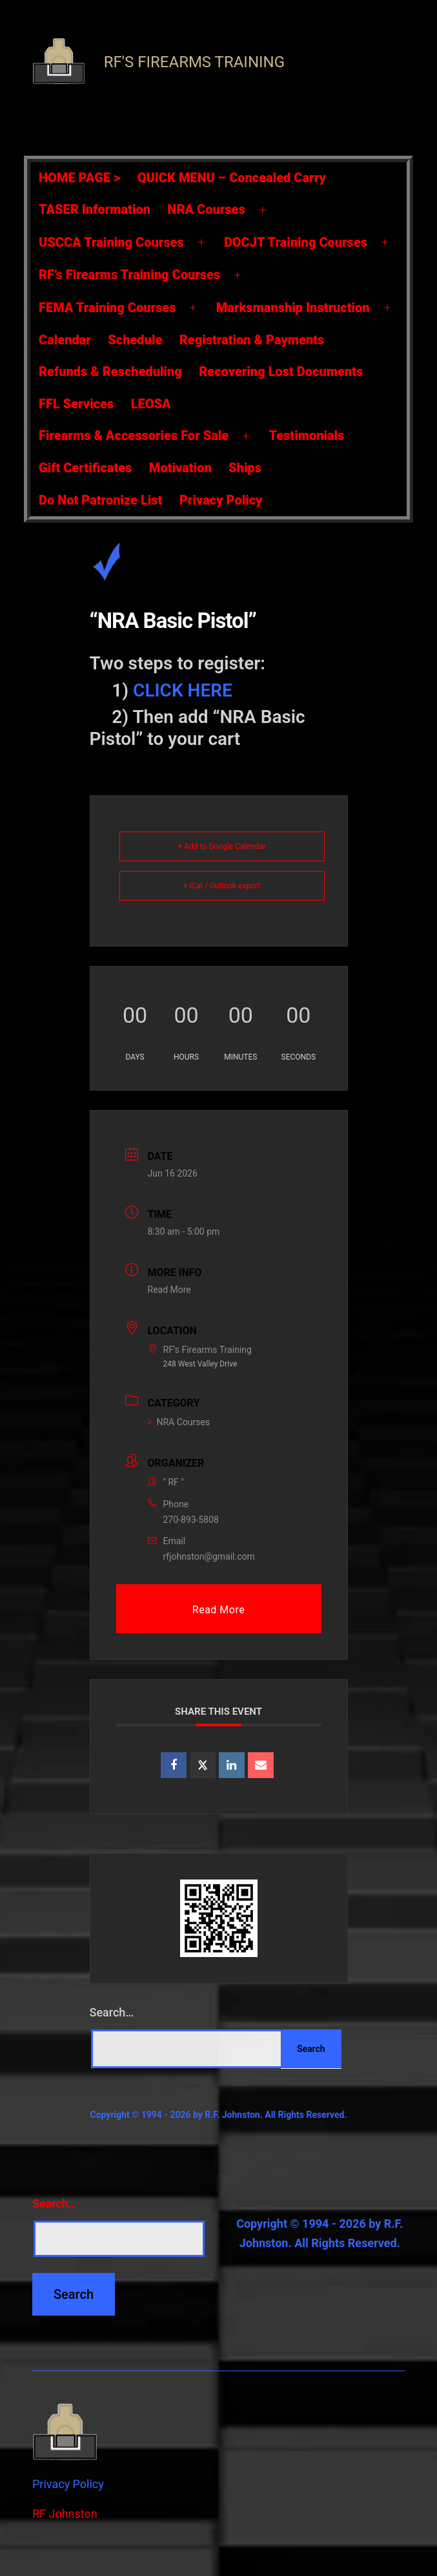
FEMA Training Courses (107, 307)
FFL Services (76, 404)
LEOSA (151, 404)
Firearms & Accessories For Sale (134, 435)
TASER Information (94, 209)
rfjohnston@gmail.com (209, 1556)
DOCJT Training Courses (295, 242)
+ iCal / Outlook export (222, 885)
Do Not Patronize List (100, 500)
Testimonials (306, 435)
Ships (245, 468)
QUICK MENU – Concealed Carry (231, 177)
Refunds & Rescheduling (110, 371)
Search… (112, 2012)
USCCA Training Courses (111, 242)
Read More (169, 1289)
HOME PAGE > (79, 177)
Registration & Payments (252, 340)
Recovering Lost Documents (281, 371)
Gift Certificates (85, 468)
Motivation (180, 468)
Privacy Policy (221, 500)
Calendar (65, 340)
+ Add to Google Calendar (221, 846)
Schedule (135, 340)
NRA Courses (206, 209)
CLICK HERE (182, 690)
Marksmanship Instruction (293, 307)
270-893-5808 (191, 1519)
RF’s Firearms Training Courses (129, 274)
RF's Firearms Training (194, 62)
